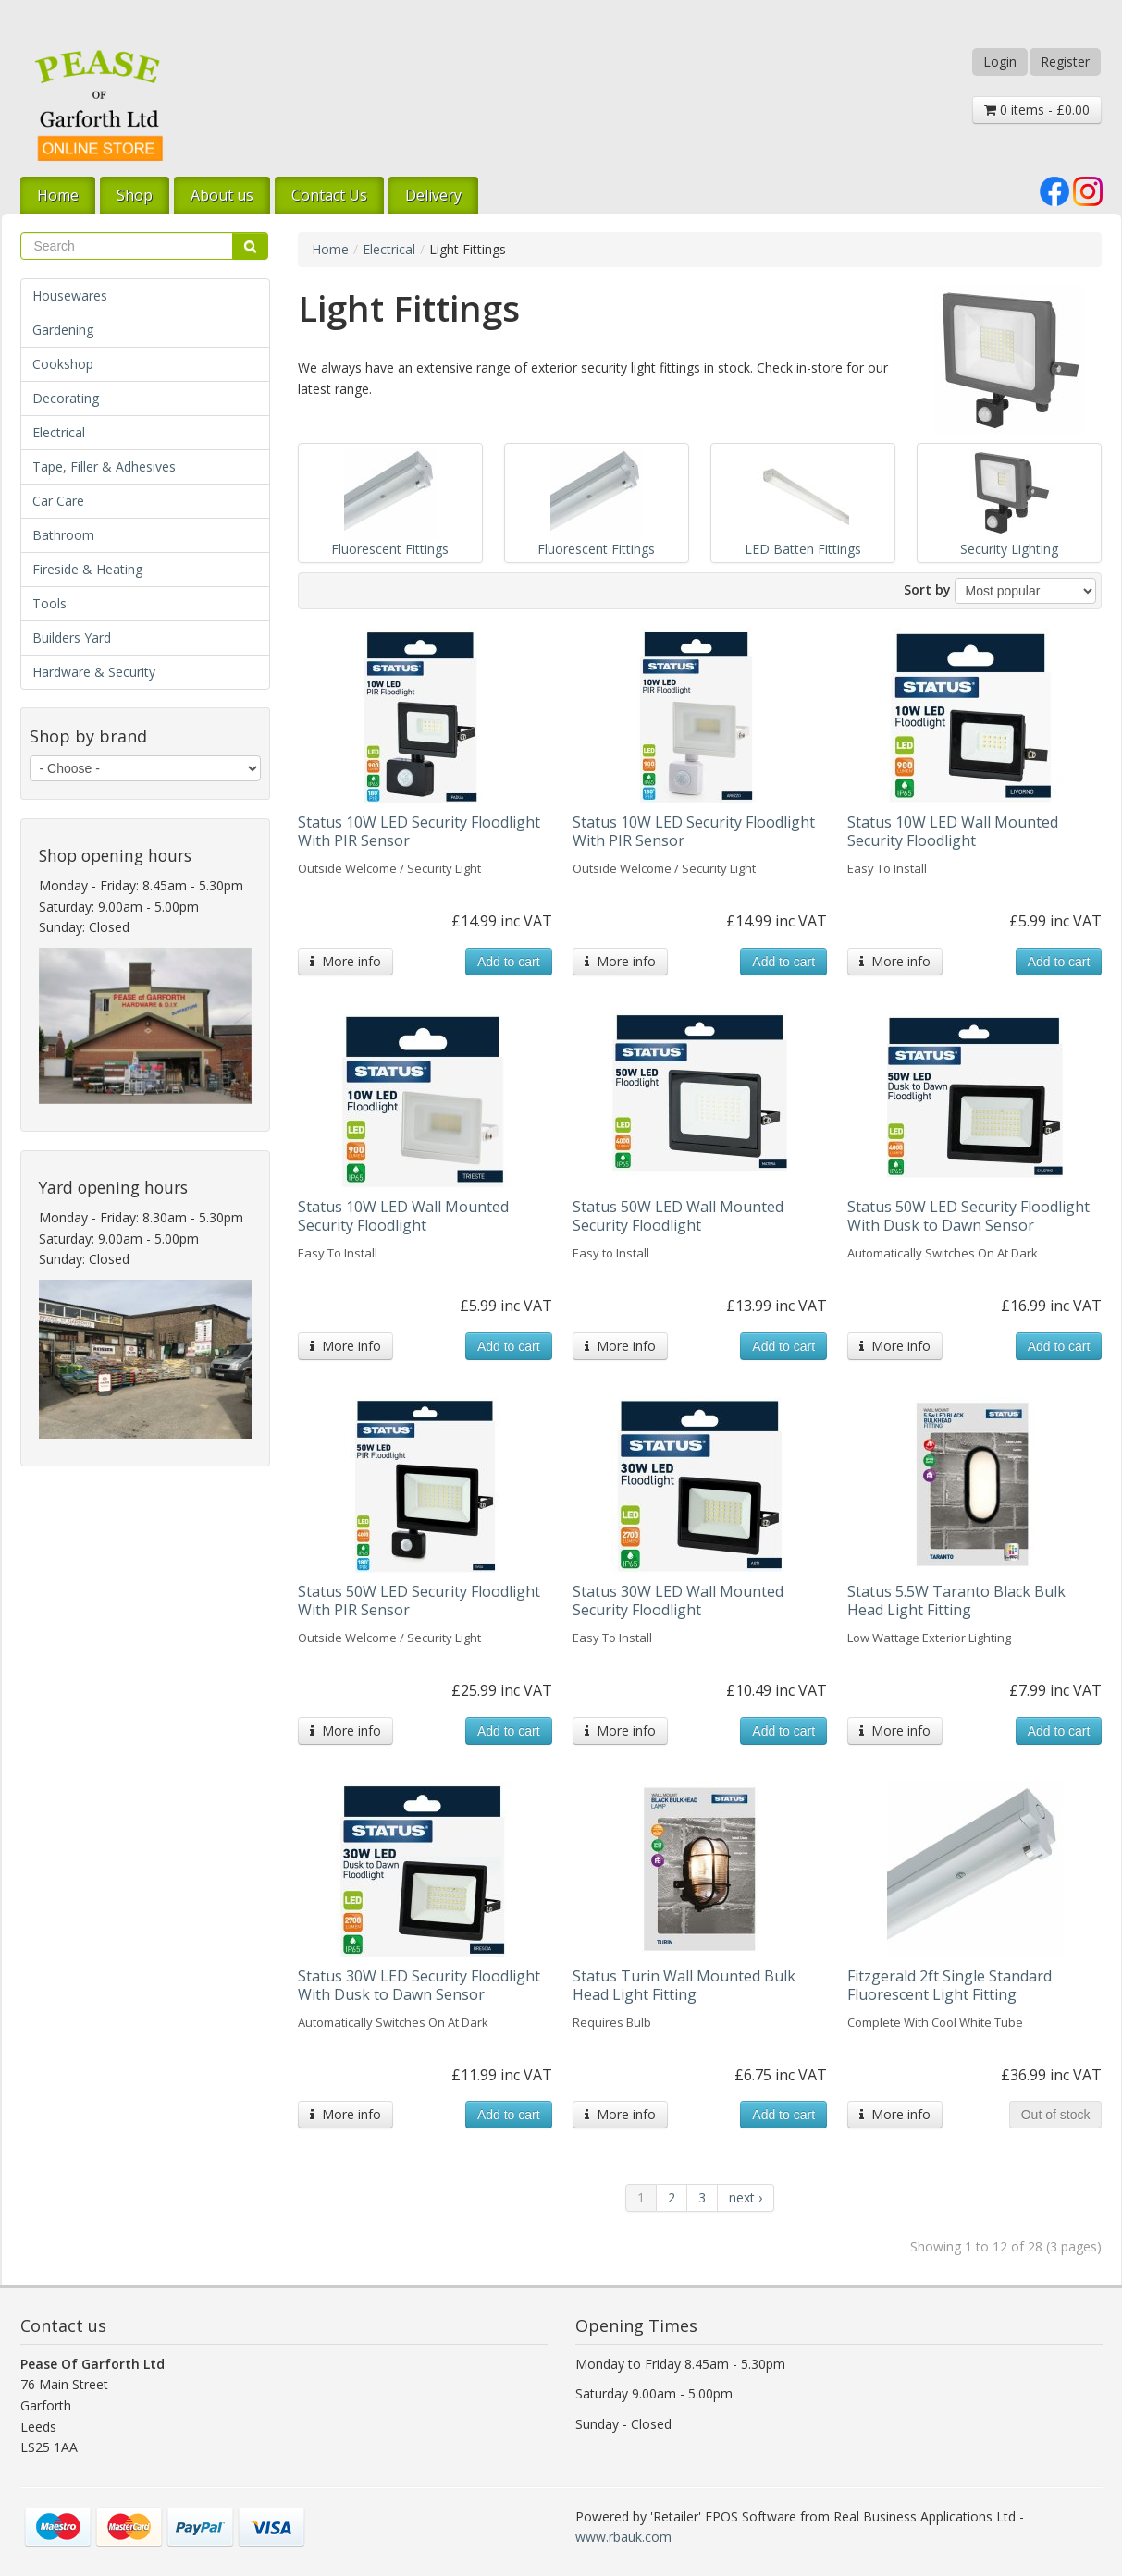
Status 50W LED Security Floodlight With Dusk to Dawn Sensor (968, 1215)
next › (745, 2197)
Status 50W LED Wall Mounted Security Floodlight (678, 1215)
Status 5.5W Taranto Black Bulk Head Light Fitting (956, 1600)
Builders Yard (71, 637)
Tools (49, 603)
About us (222, 195)
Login (1000, 61)
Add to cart (508, 961)
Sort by (927, 589)
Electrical (58, 432)
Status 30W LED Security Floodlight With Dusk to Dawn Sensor (419, 1985)
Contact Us (329, 195)
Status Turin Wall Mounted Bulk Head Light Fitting (684, 1985)
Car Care (58, 500)
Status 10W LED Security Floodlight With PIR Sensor (419, 831)
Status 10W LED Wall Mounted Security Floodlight (952, 831)
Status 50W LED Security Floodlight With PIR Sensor (419, 1600)
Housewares (69, 295)
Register (1065, 61)
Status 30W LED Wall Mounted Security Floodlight (678, 1600)
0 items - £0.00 (1037, 109)
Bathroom (63, 535)
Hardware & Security (93, 672)
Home (58, 195)
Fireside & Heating (87, 569)
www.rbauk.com (623, 2536)
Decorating (65, 398)
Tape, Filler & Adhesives (104, 466)
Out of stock (1056, 2114)
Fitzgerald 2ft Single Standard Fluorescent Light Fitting (949, 1985)
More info (345, 961)
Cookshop (62, 364)
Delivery (433, 195)
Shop (135, 195)
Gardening (62, 329)
